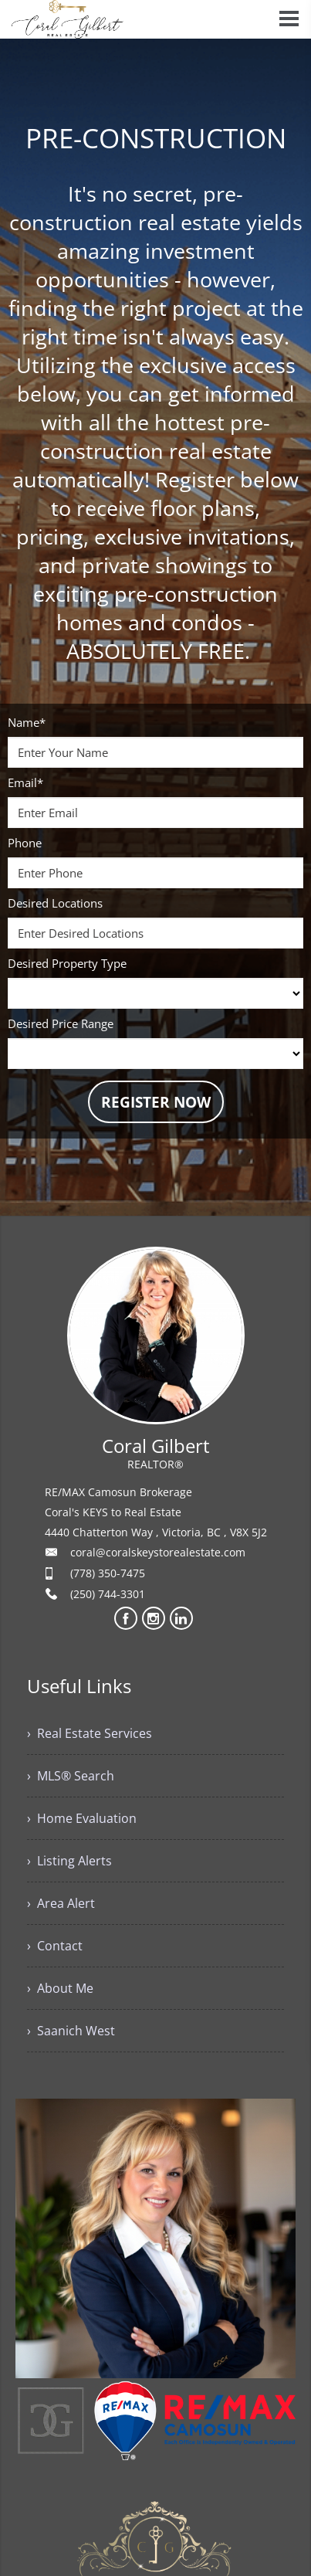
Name (27, 722)
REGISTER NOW (156, 1102)
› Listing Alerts (69, 1860)
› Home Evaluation (82, 1818)
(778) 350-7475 (107, 1573)
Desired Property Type (67, 963)
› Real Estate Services (89, 1733)
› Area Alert (61, 1903)
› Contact (55, 1945)
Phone (25, 842)
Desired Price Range (60, 1023)
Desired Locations (55, 903)
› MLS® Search (70, 1775)
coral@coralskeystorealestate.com (157, 1552)
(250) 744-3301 (107, 1594)
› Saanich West (71, 2030)
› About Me (60, 1988)
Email (25, 782)
